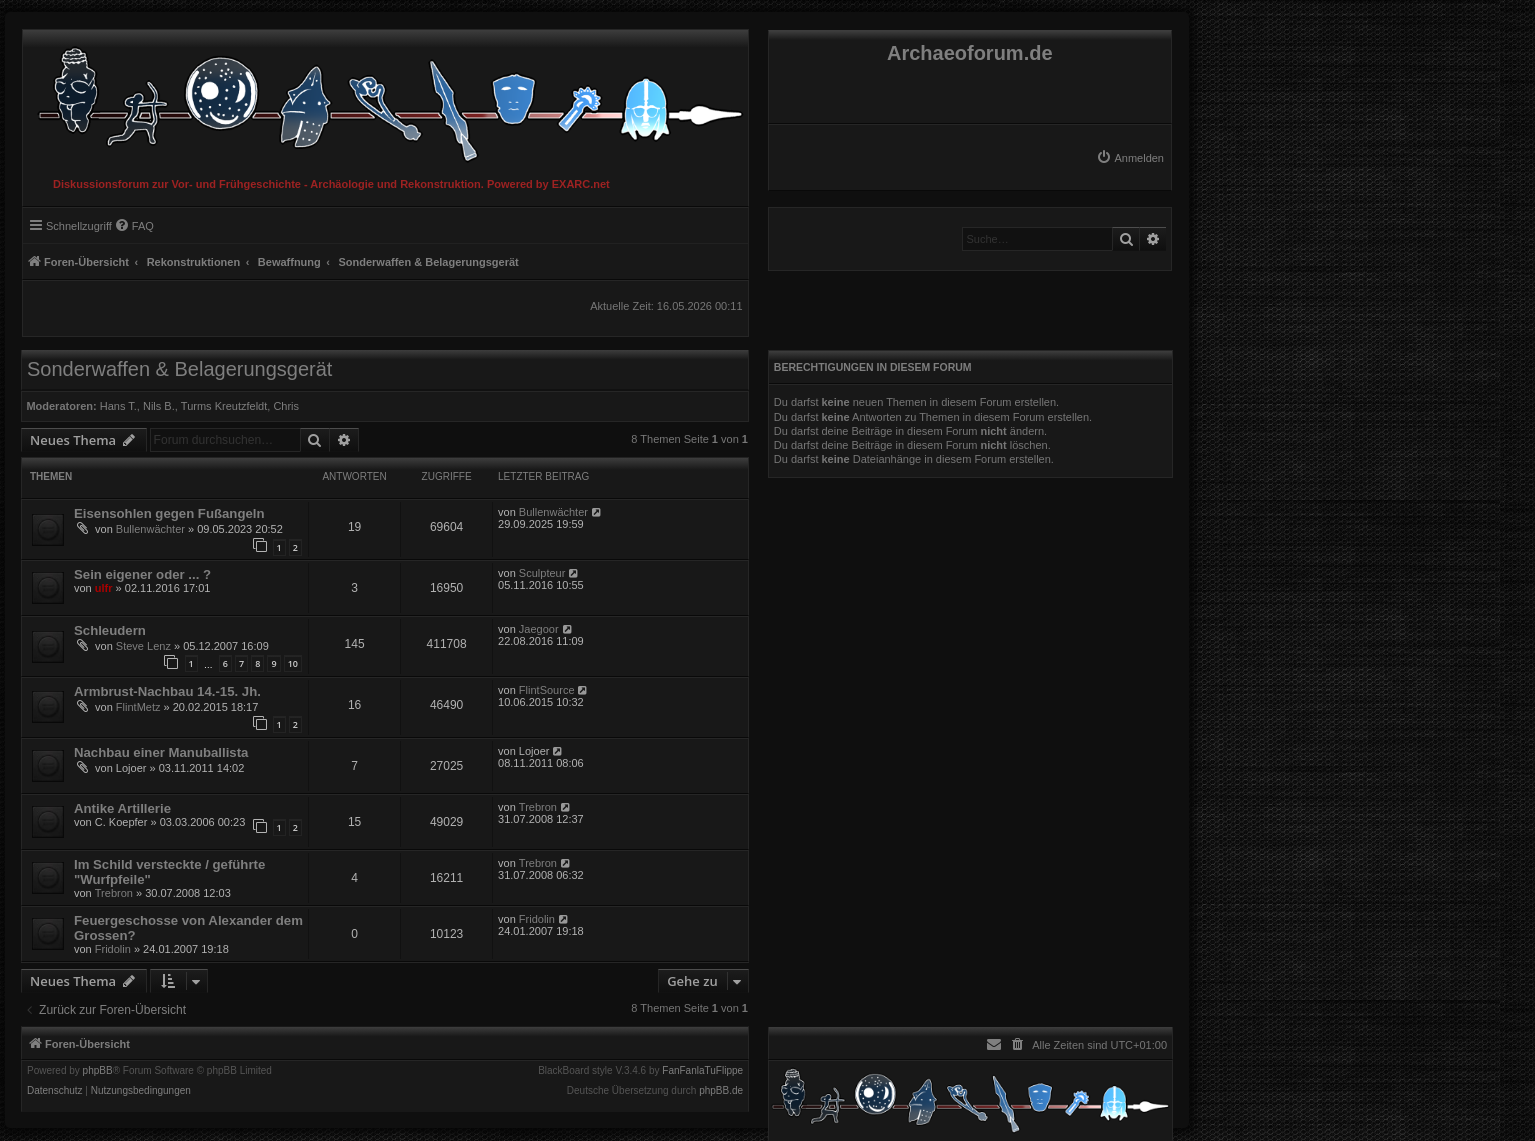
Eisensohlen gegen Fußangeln (169, 513)
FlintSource (547, 690)
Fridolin (113, 949)
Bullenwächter (150, 529)
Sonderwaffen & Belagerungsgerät (179, 369)
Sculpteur (542, 573)
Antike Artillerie (122, 808)
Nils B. (159, 406)
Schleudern (110, 630)
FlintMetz (138, 707)
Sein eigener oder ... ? (142, 574)
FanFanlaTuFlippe (702, 1071)
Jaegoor (539, 629)
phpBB (98, 1071)
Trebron (538, 807)
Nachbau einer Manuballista (161, 752)
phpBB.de (721, 1091)
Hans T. (118, 406)
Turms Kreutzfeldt (224, 406)
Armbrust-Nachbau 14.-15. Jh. (167, 691)
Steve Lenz (143, 646)
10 (293, 663)
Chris (286, 406)
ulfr (104, 588)
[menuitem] (1130, 158)
